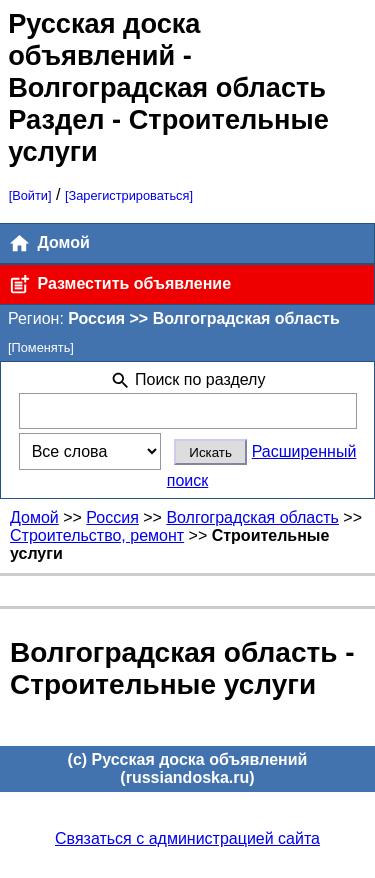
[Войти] (30, 195)
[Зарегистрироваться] (129, 195)
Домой (49, 243)
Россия (112, 517)
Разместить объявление (119, 284)
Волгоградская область (252, 517)
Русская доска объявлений (104, 39)
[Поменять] (41, 347)
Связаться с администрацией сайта (187, 838)
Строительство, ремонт (97, 535)
